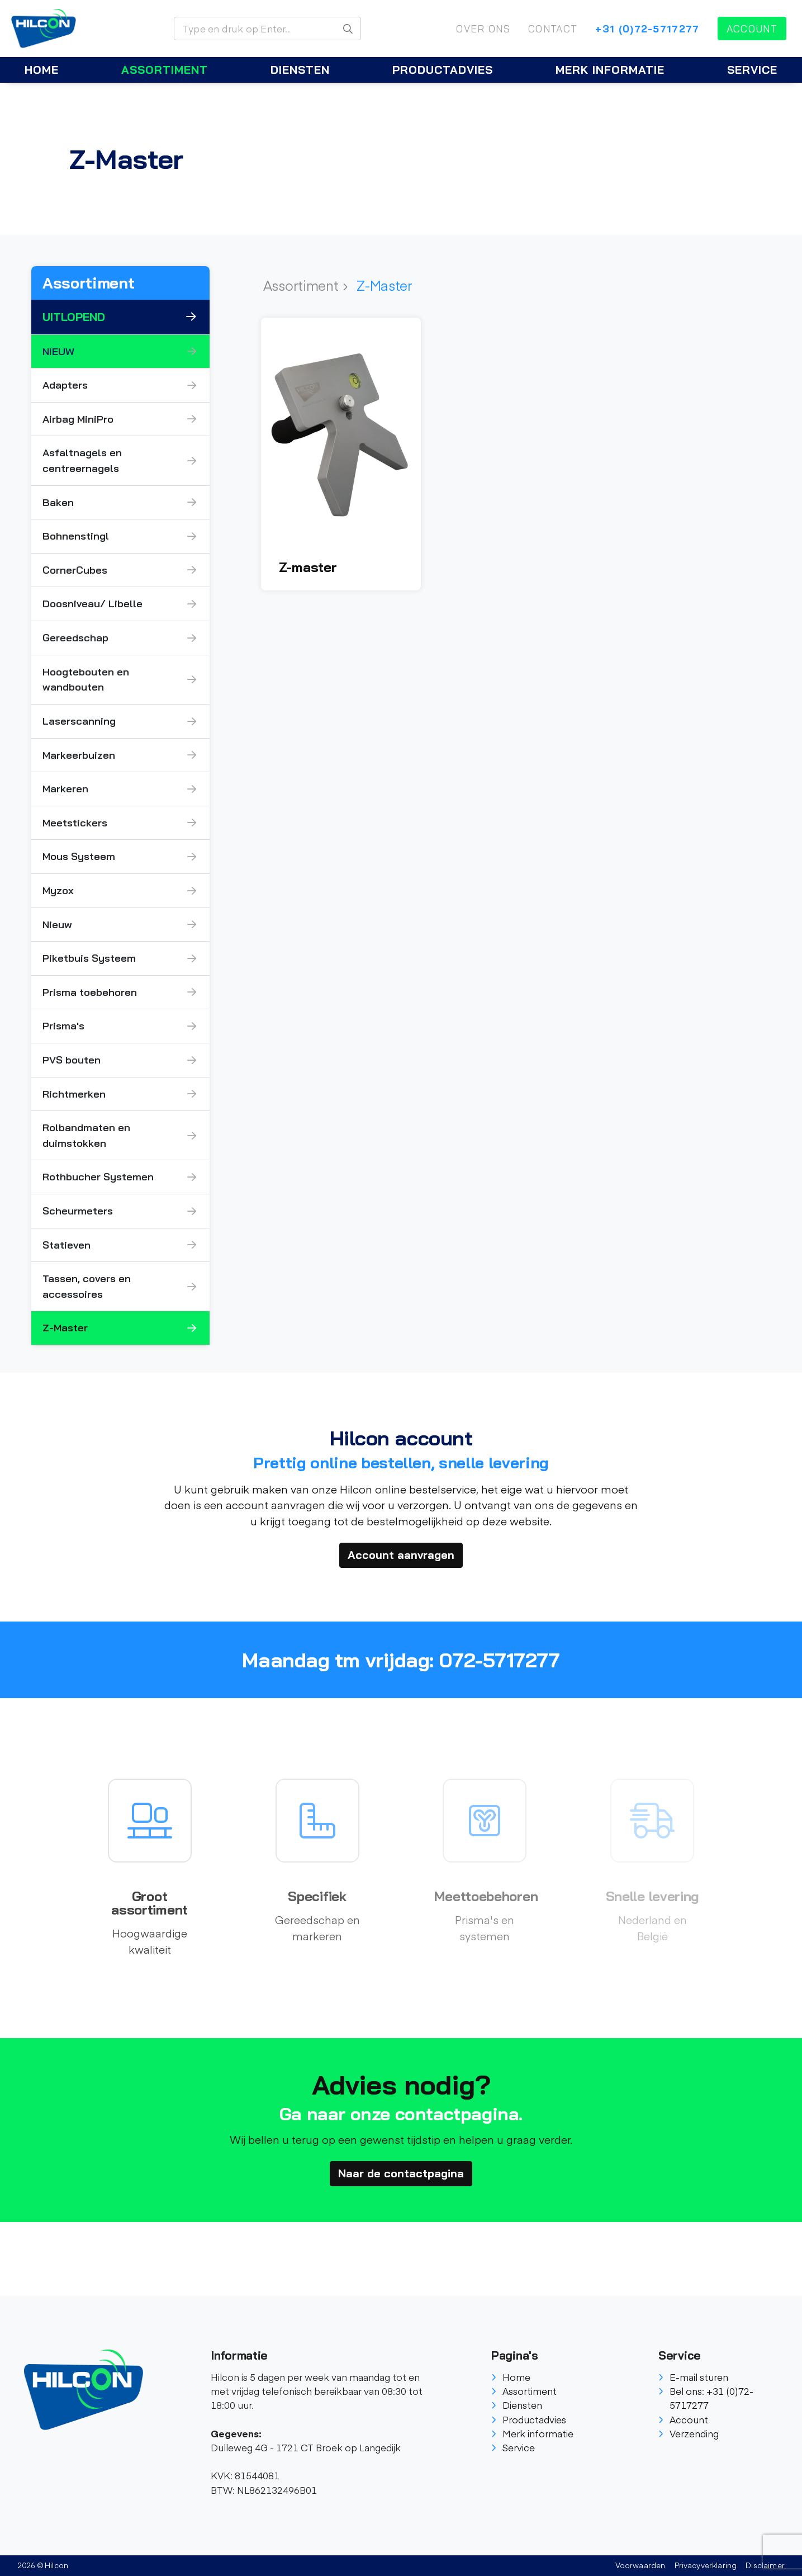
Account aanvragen (401, 1555)
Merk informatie (610, 70)
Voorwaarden (640, 2565)
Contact (552, 28)
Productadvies (442, 70)
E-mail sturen (693, 2377)
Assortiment (164, 70)
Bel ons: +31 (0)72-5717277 (705, 2398)
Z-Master (384, 285)
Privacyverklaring (706, 2565)
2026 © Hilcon (42, 2565)
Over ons (483, 28)
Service (752, 70)
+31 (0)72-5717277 (647, 28)
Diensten (300, 70)
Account (752, 28)
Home (42, 70)
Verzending (688, 2433)
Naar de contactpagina (401, 2173)
